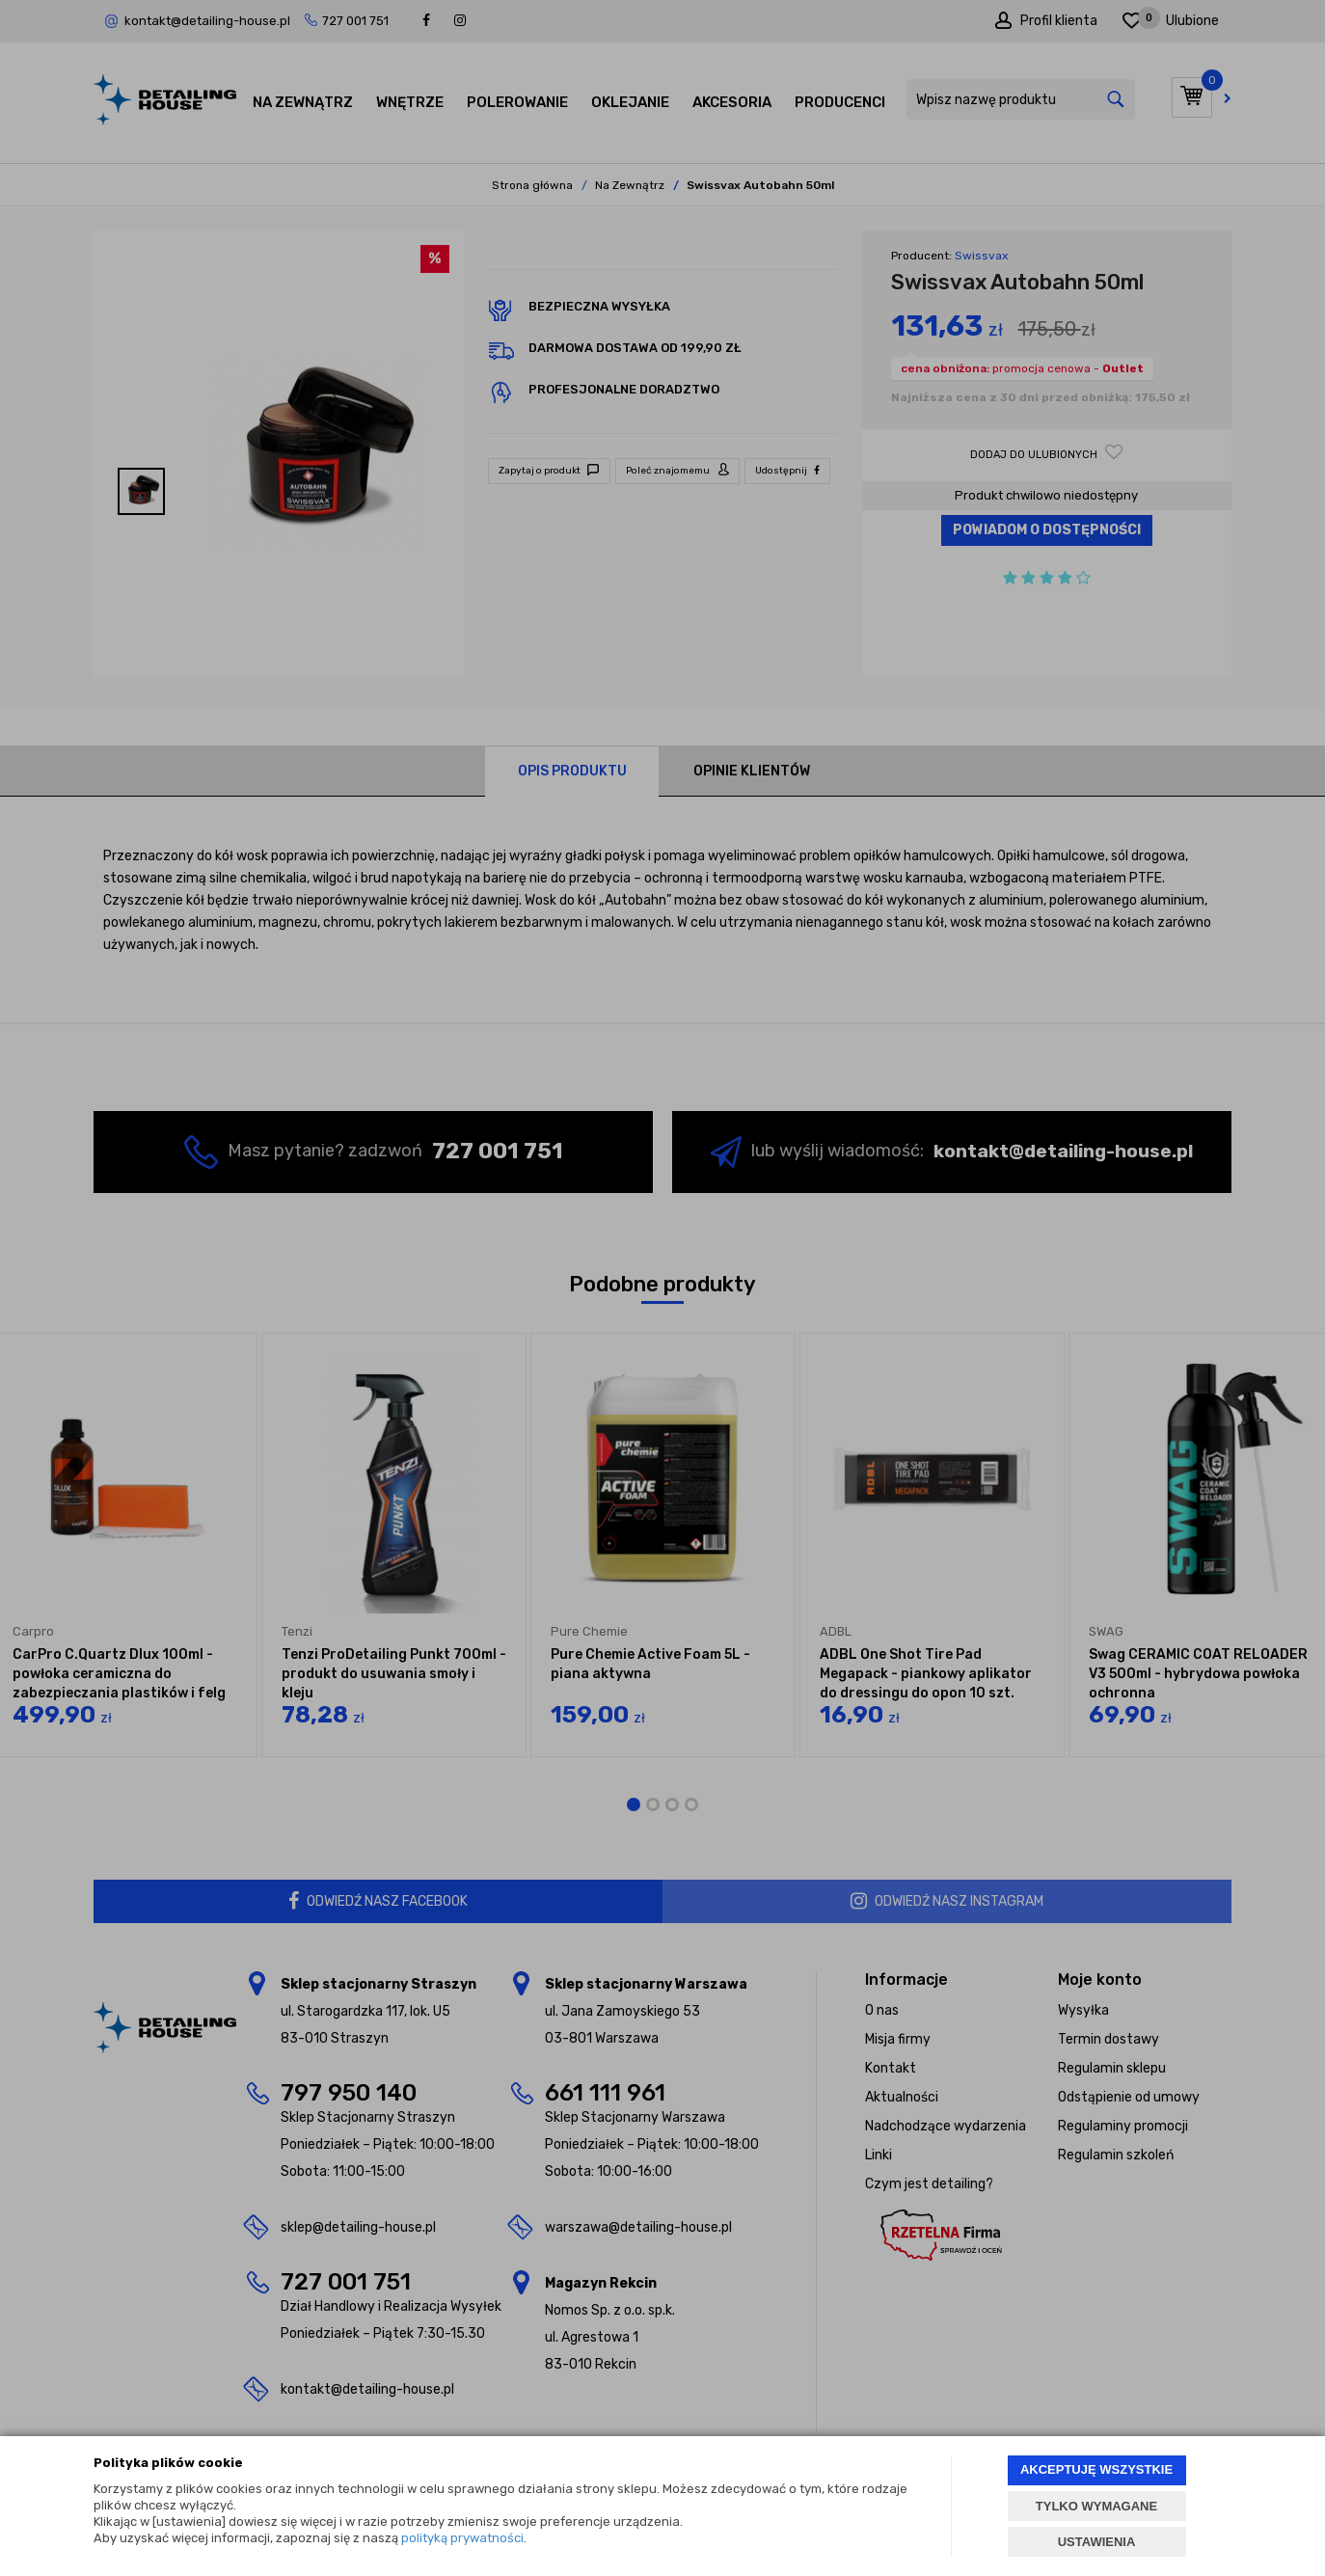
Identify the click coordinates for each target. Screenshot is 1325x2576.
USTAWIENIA (1097, 2542)
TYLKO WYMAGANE (1096, 2506)
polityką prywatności (462, 2538)
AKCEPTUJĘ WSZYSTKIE (1096, 2469)
